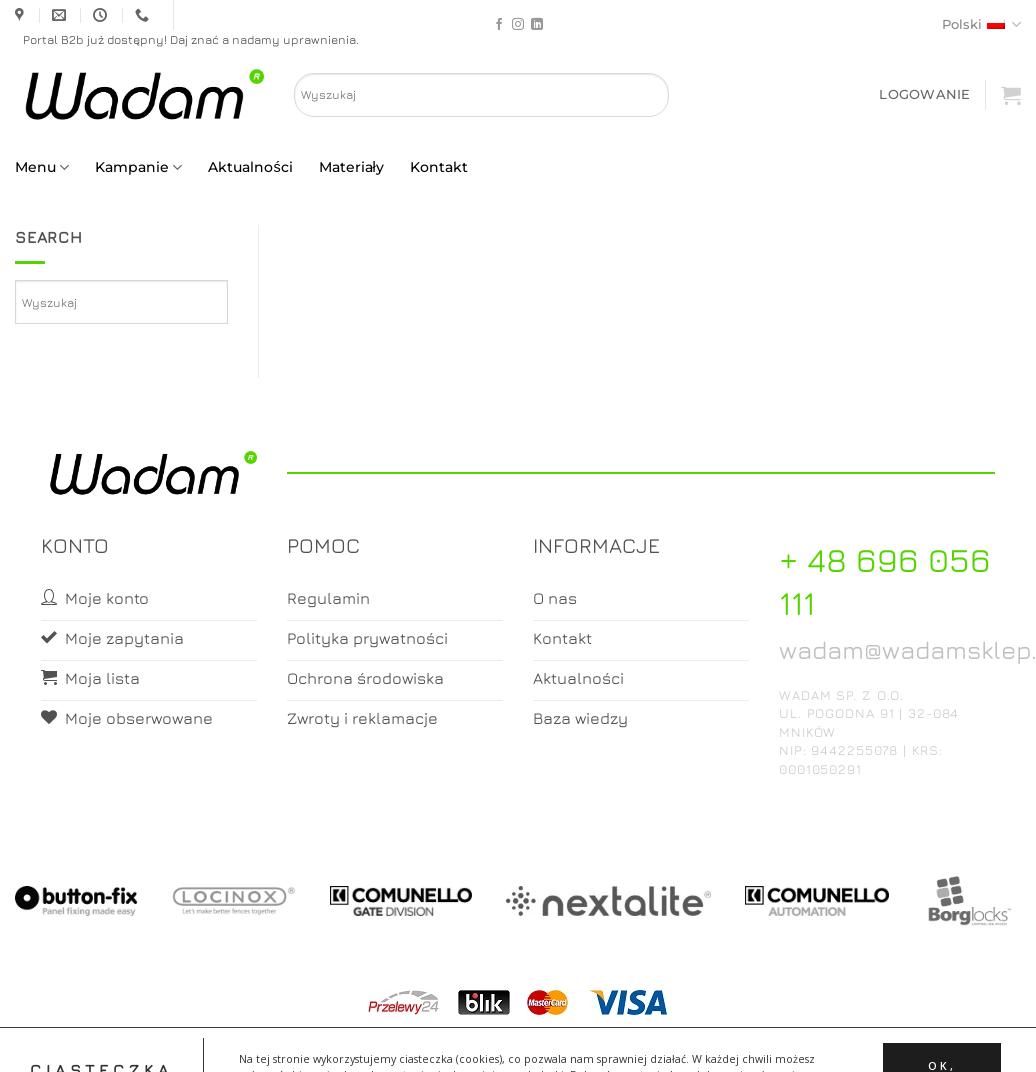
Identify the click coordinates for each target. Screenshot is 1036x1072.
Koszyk (566, 1038)
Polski (981, 24)
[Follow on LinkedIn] (537, 25)
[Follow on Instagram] (518, 25)
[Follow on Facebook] (499, 25)
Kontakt (439, 167)
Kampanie (138, 167)
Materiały (351, 167)
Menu (42, 167)
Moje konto (486, 1038)
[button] (924, 94)
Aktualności (250, 167)
